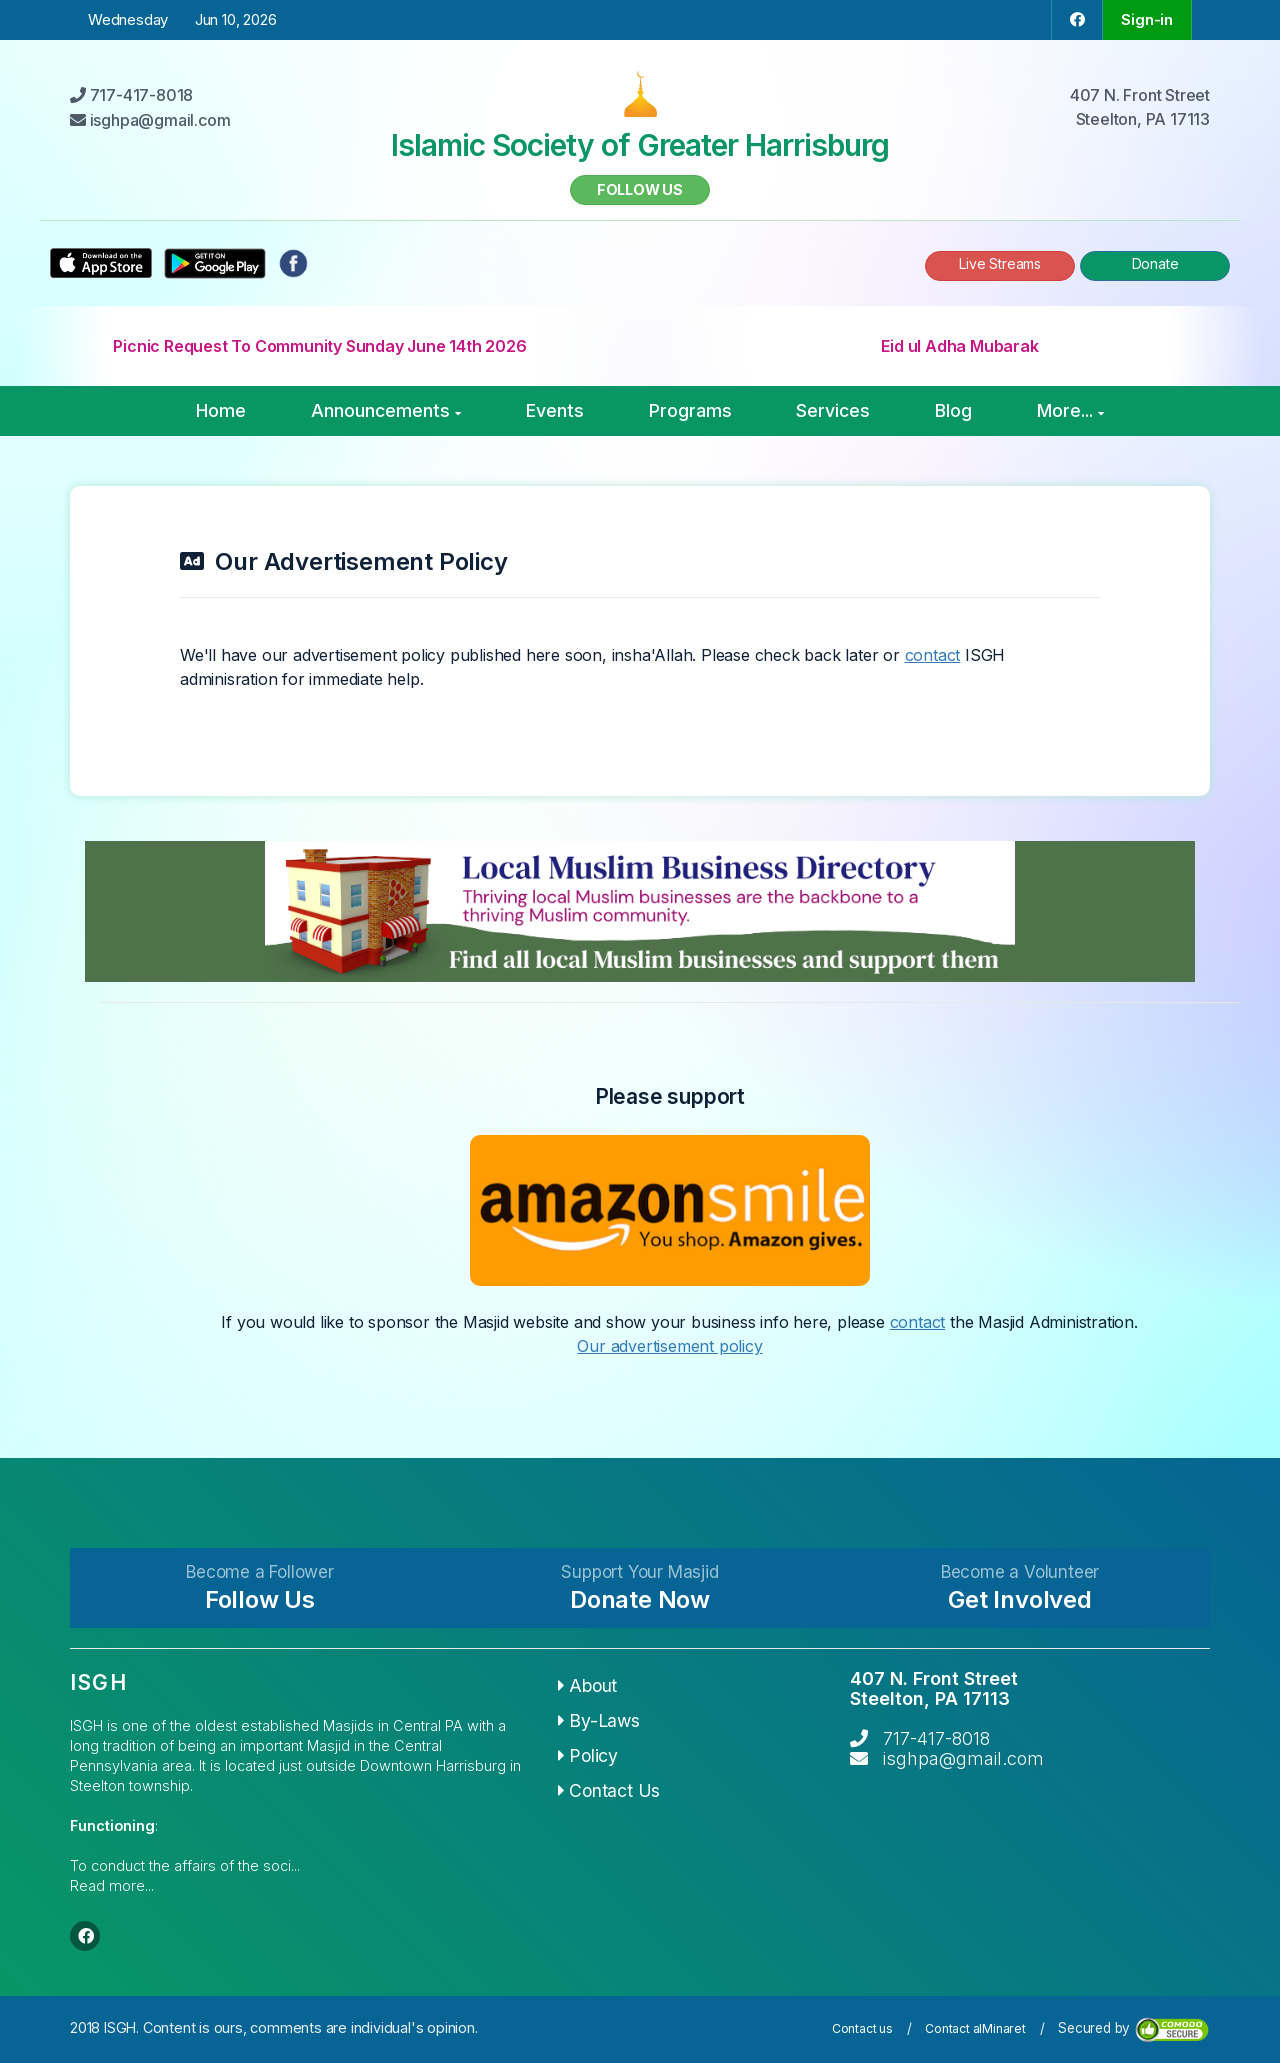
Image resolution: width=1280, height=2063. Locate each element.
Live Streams (1000, 263)
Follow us (640, 189)
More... (1070, 410)
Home (221, 410)
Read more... (112, 1885)
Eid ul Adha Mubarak (959, 346)
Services (833, 410)
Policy (588, 1755)
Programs (690, 410)
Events (555, 410)
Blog (953, 410)
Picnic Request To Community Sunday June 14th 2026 (319, 346)
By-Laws (599, 1720)
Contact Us (609, 1790)
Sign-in (1147, 19)
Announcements (386, 410)
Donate (1155, 263)
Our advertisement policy (669, 1346)
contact (933, 655)
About (588, 1685)
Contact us (862, 2028)
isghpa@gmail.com (963, 1758)
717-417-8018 (936, 1738)
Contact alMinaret (975, 2028)
